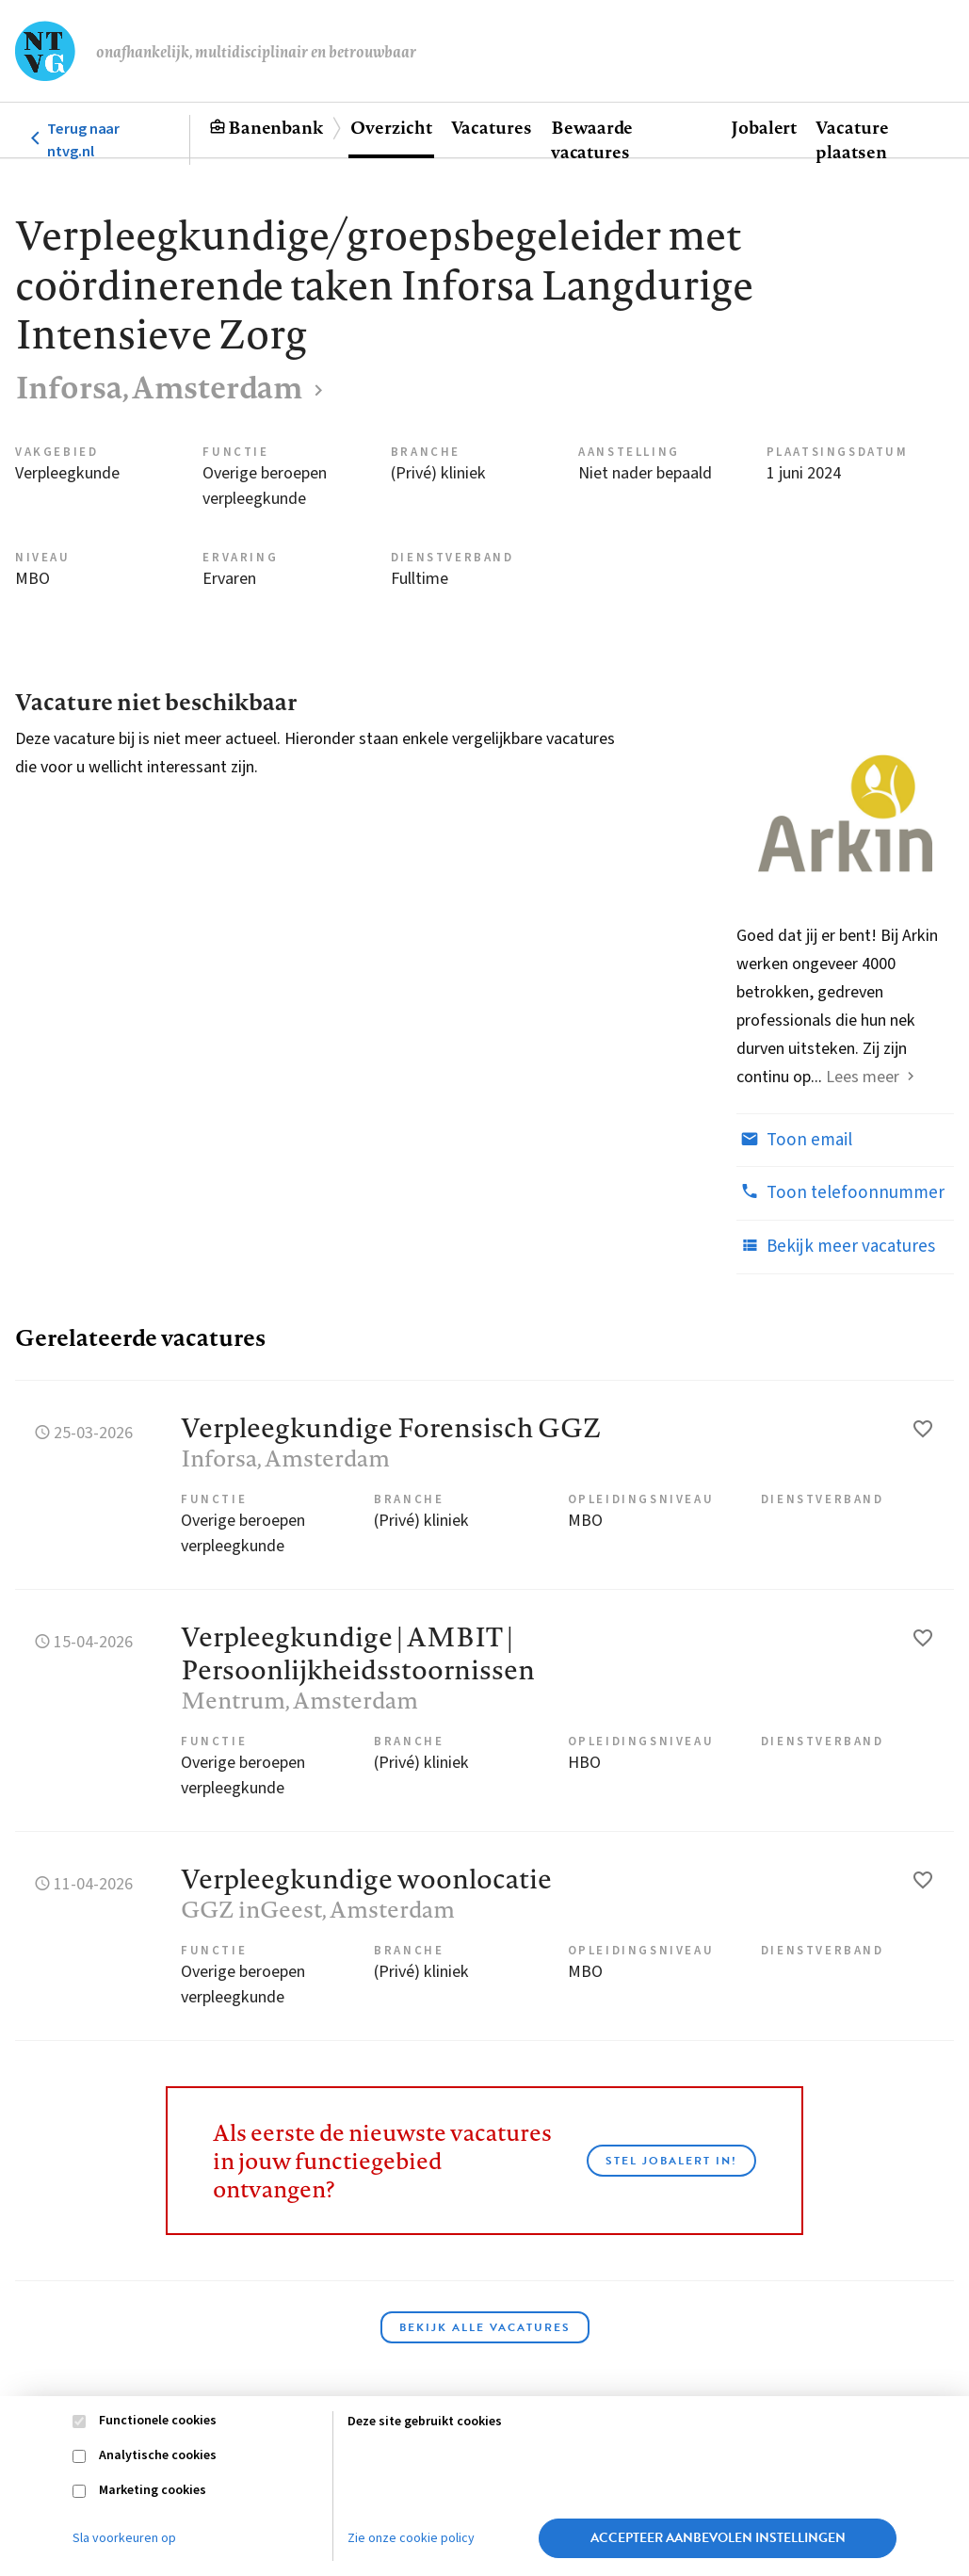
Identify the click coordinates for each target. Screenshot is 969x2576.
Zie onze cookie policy (411, 2538)
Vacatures (491, 127)
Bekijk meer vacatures (835, 1246)
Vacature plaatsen (852, 139)
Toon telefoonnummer (840, 1192)
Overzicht (390, 127)
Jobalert (764, 127)
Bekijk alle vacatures (485, 2327)
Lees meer (862, 1077)
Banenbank (275, 127)
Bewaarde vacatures (592, 139)
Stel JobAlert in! (671, 2160)
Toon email (794, 1139)
